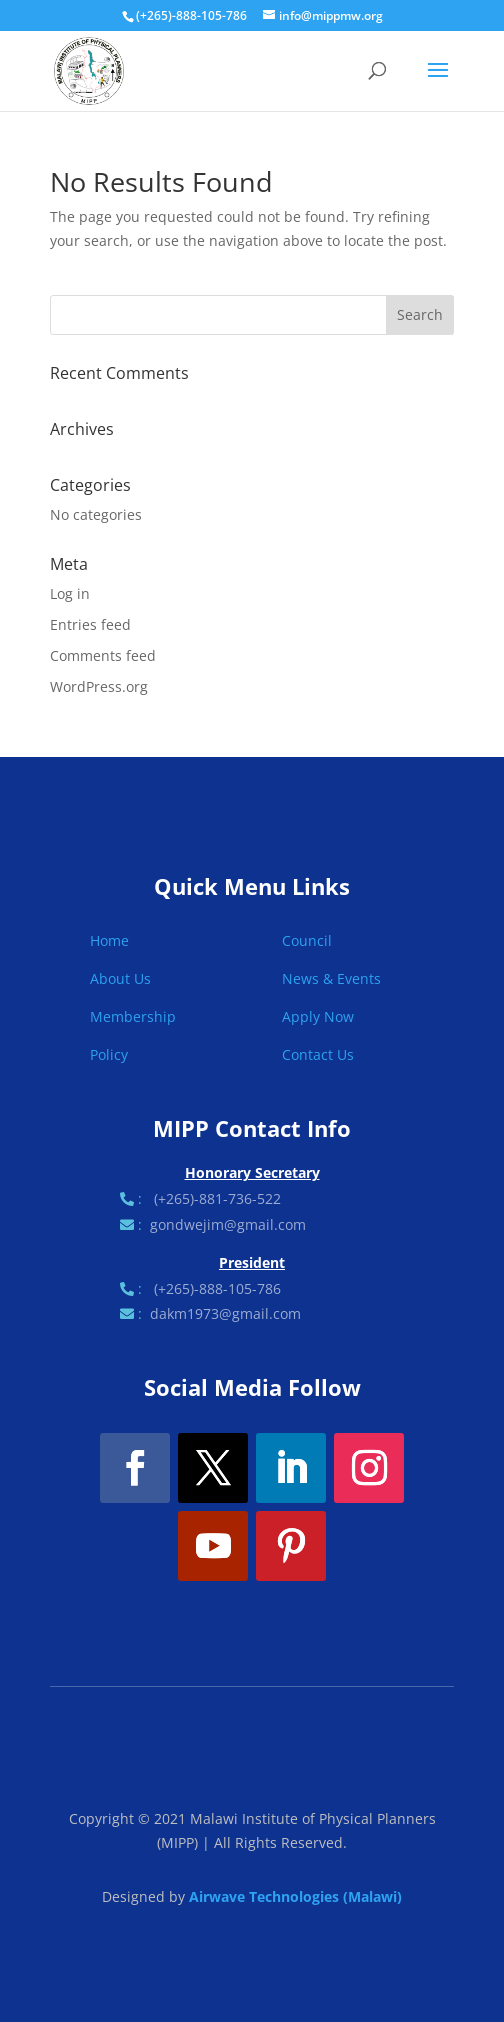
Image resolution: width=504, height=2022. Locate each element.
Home (109, 940)
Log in (70, 593)
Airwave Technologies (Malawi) (295, 1896)
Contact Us (318, 1054)
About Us (120, 978)
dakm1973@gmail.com (225, 1313)
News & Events (331, 978)
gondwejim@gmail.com (228, 1224)
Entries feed (90, 624)
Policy (109, 1054)
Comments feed (103, 655)
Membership (133, 1016)
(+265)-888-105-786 (217, 1288)
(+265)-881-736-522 (217, 1198)
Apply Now (318, 1016)
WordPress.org (99, 686)
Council (307, 940)
